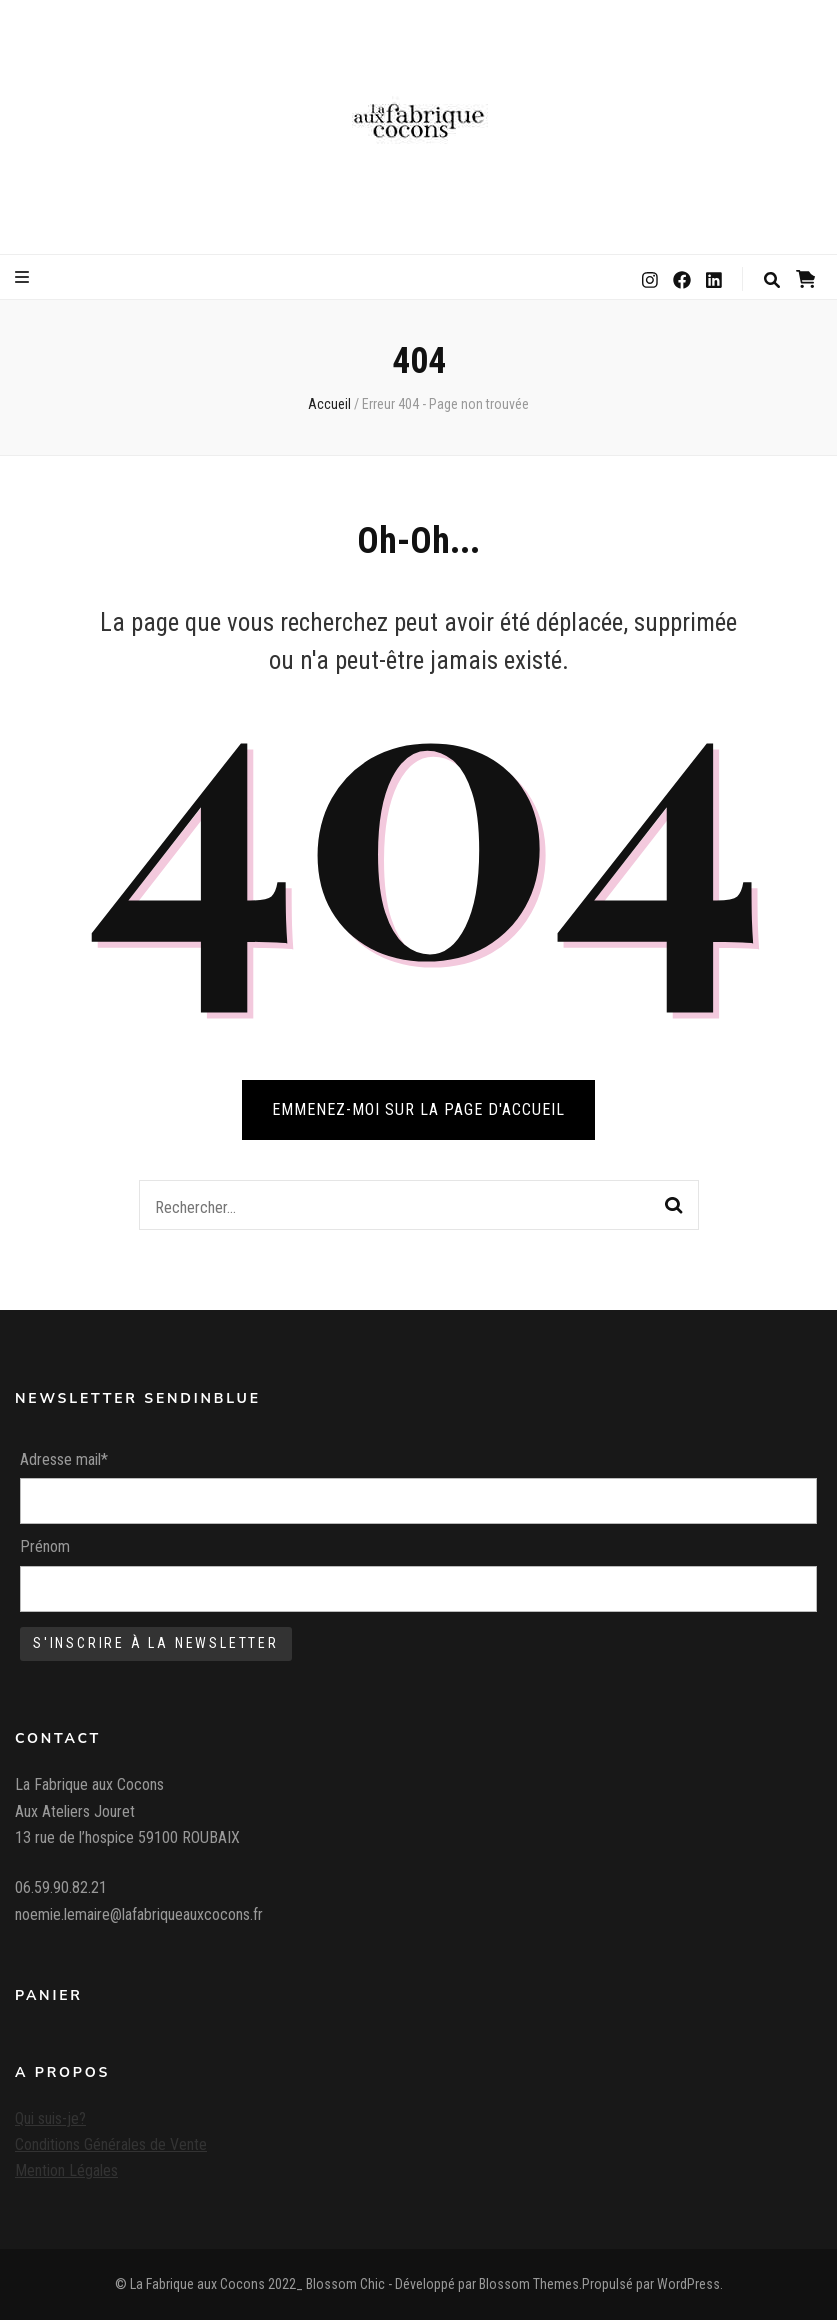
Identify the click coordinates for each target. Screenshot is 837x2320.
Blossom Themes (529, 2284)
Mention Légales (66, 2170)
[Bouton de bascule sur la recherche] (772, 280)
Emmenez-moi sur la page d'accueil (418, 1109)
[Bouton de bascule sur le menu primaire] (24, 277)
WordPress (688, 2284)
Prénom (45, 1546)
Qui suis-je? (50, 2118)
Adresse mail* (64, 1459)
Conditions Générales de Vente (111, 2144)
